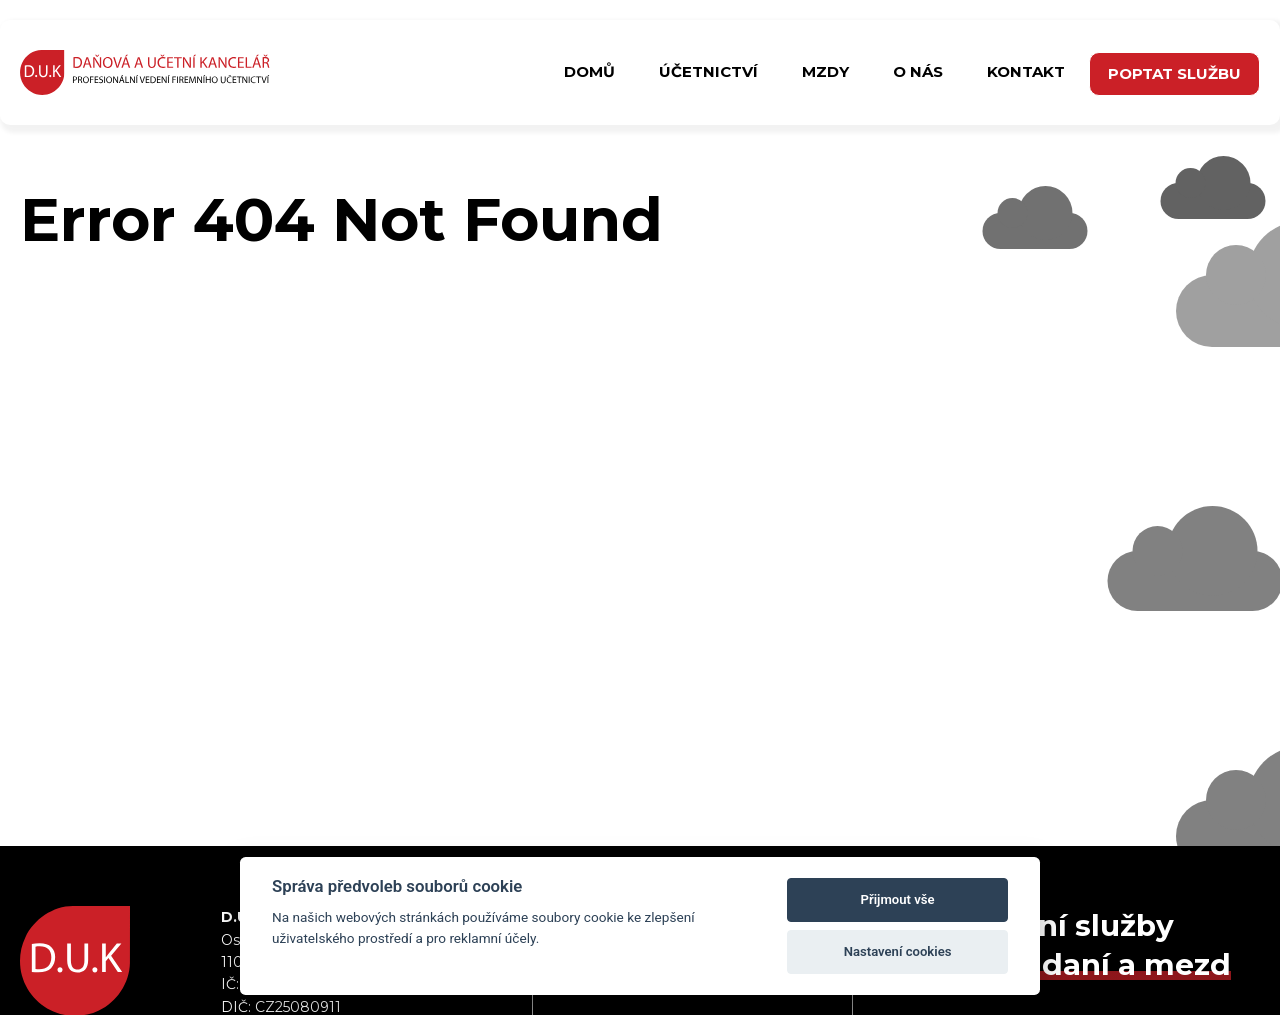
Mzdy (825, 71)
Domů (589, 71)
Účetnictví (708, 71)
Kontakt (1026, 71)
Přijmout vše (898, 899)
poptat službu (1174, 73)
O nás (918, 71)
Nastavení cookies (898, 951)
